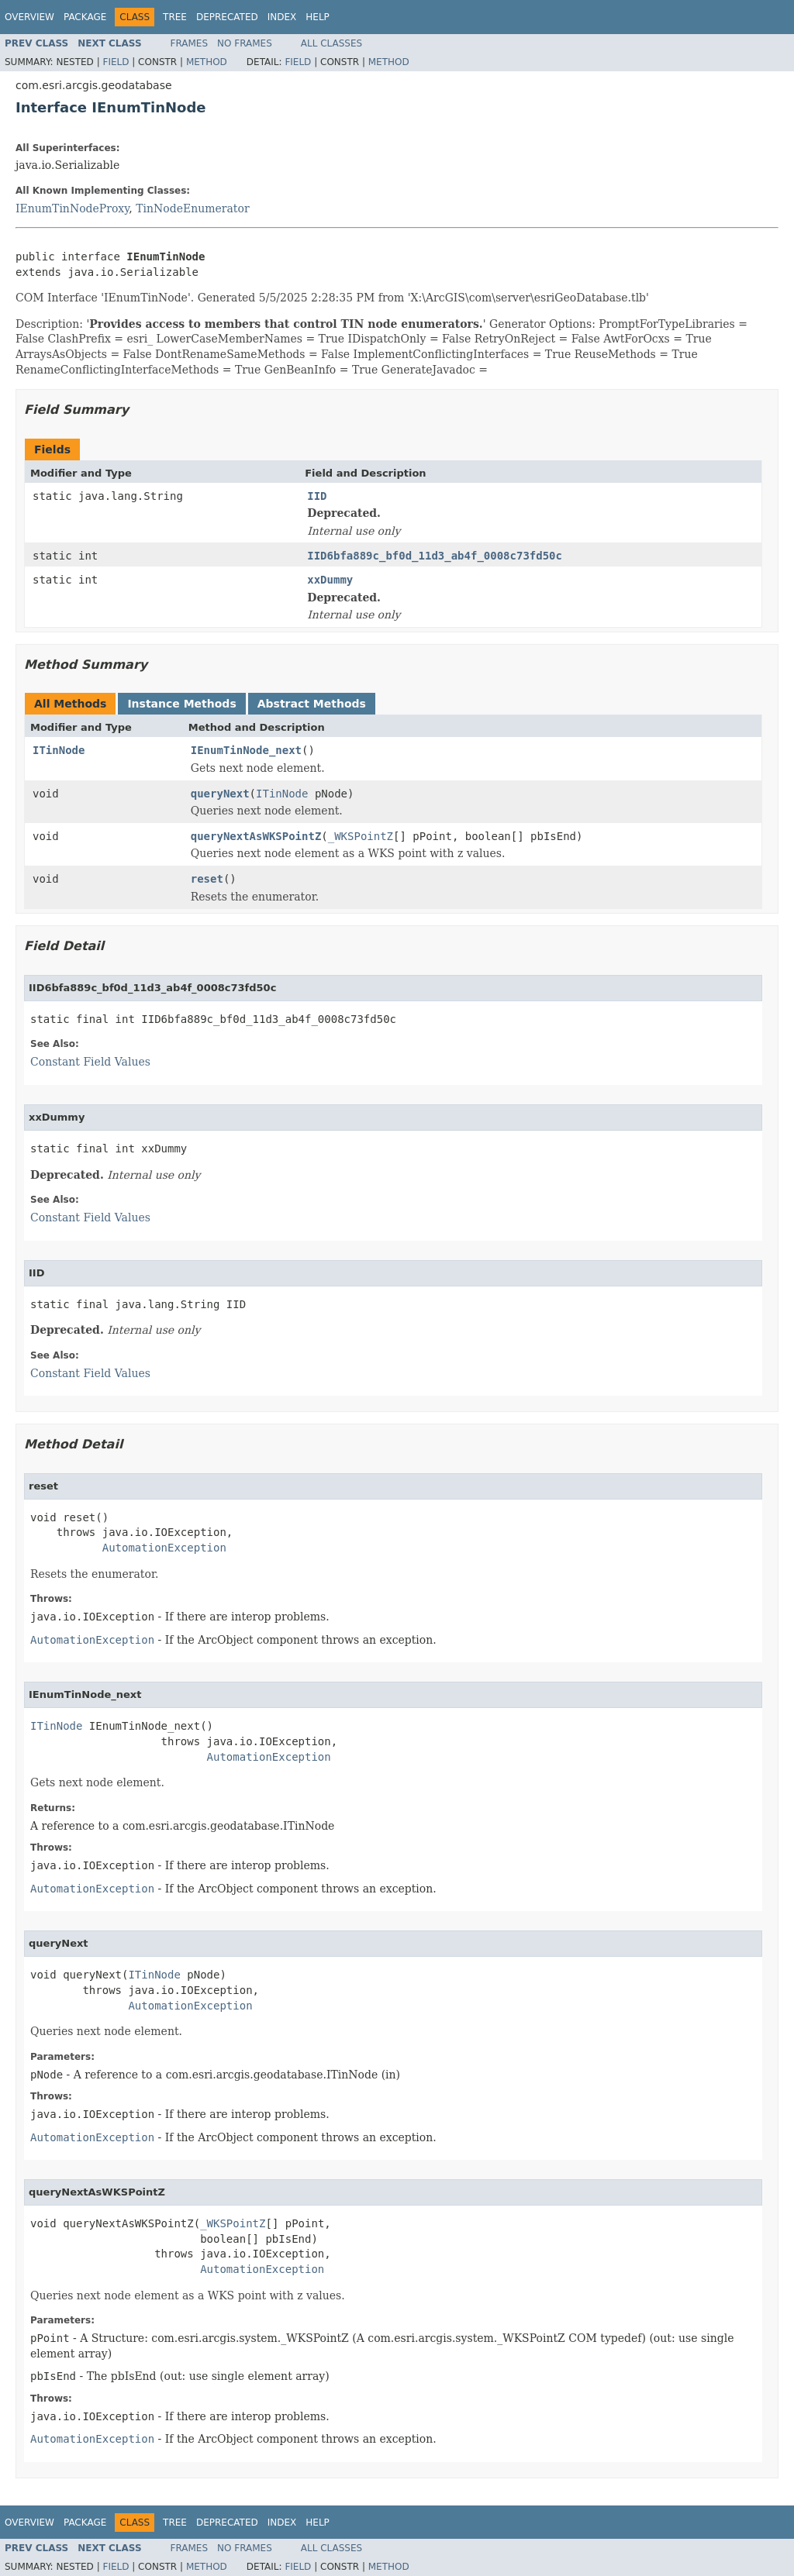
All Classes (331, 43)
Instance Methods (181, 703)
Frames (190, 43)
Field (115, 62)
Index (282, 17)
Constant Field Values (90, 1062)
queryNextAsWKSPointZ (256, 836)
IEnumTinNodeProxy (72, 208)
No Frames (244, 43)
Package (85, 17)
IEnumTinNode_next (246, 750)
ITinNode (59, 750)
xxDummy (330, 579)
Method (206, 62)
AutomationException (164, 1547)
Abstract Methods (311, 703)
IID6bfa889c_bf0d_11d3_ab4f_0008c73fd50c (434, 555)
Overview (29, 17)
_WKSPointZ (360, 836)
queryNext (220, 793)
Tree (175, 17)
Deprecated (227, 17)
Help (318, 17)
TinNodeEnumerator (192, 208)
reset (207, 879)
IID (316, 496)
